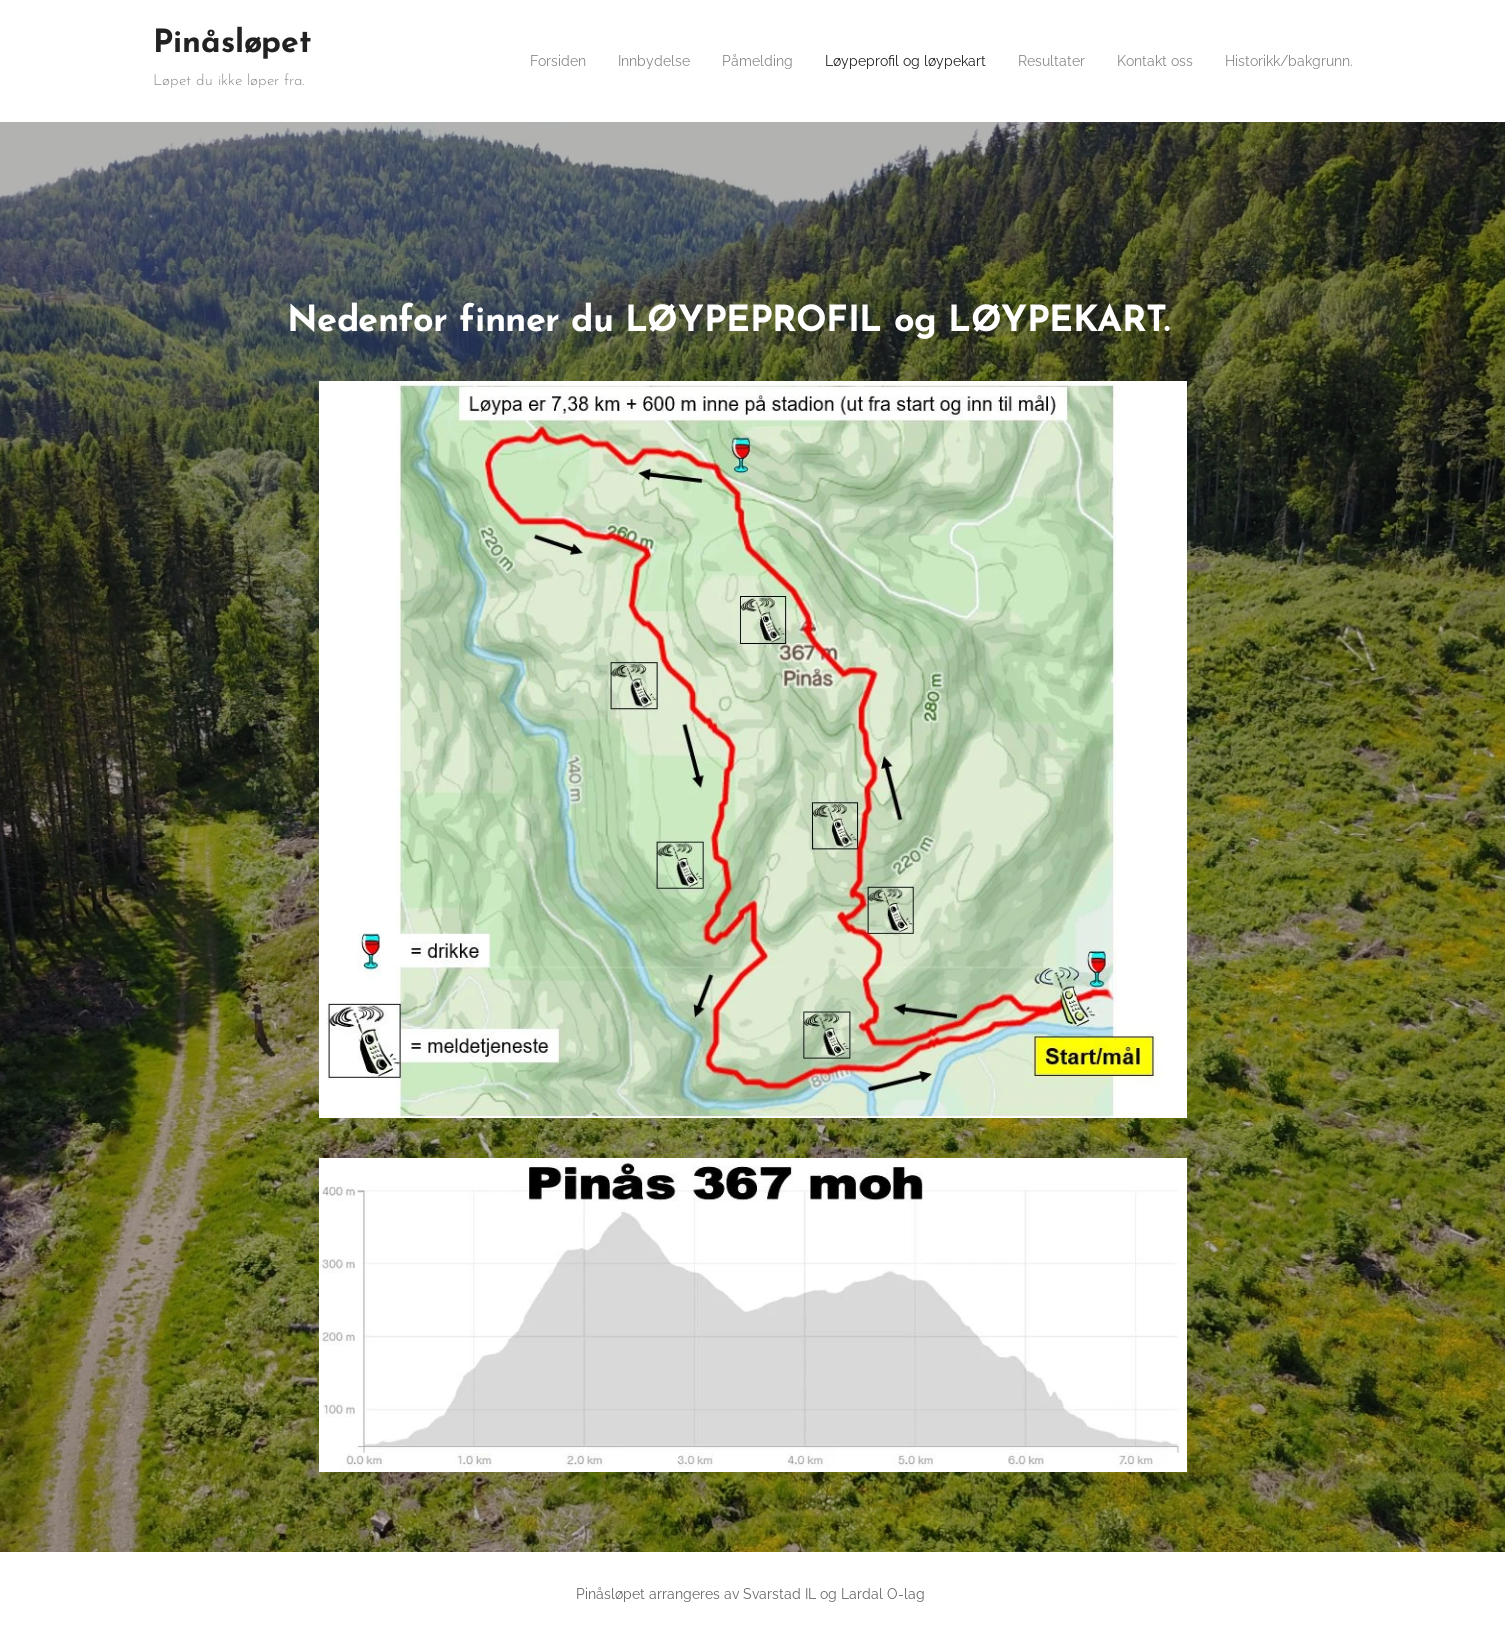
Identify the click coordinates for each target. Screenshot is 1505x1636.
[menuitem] (548, 61)
